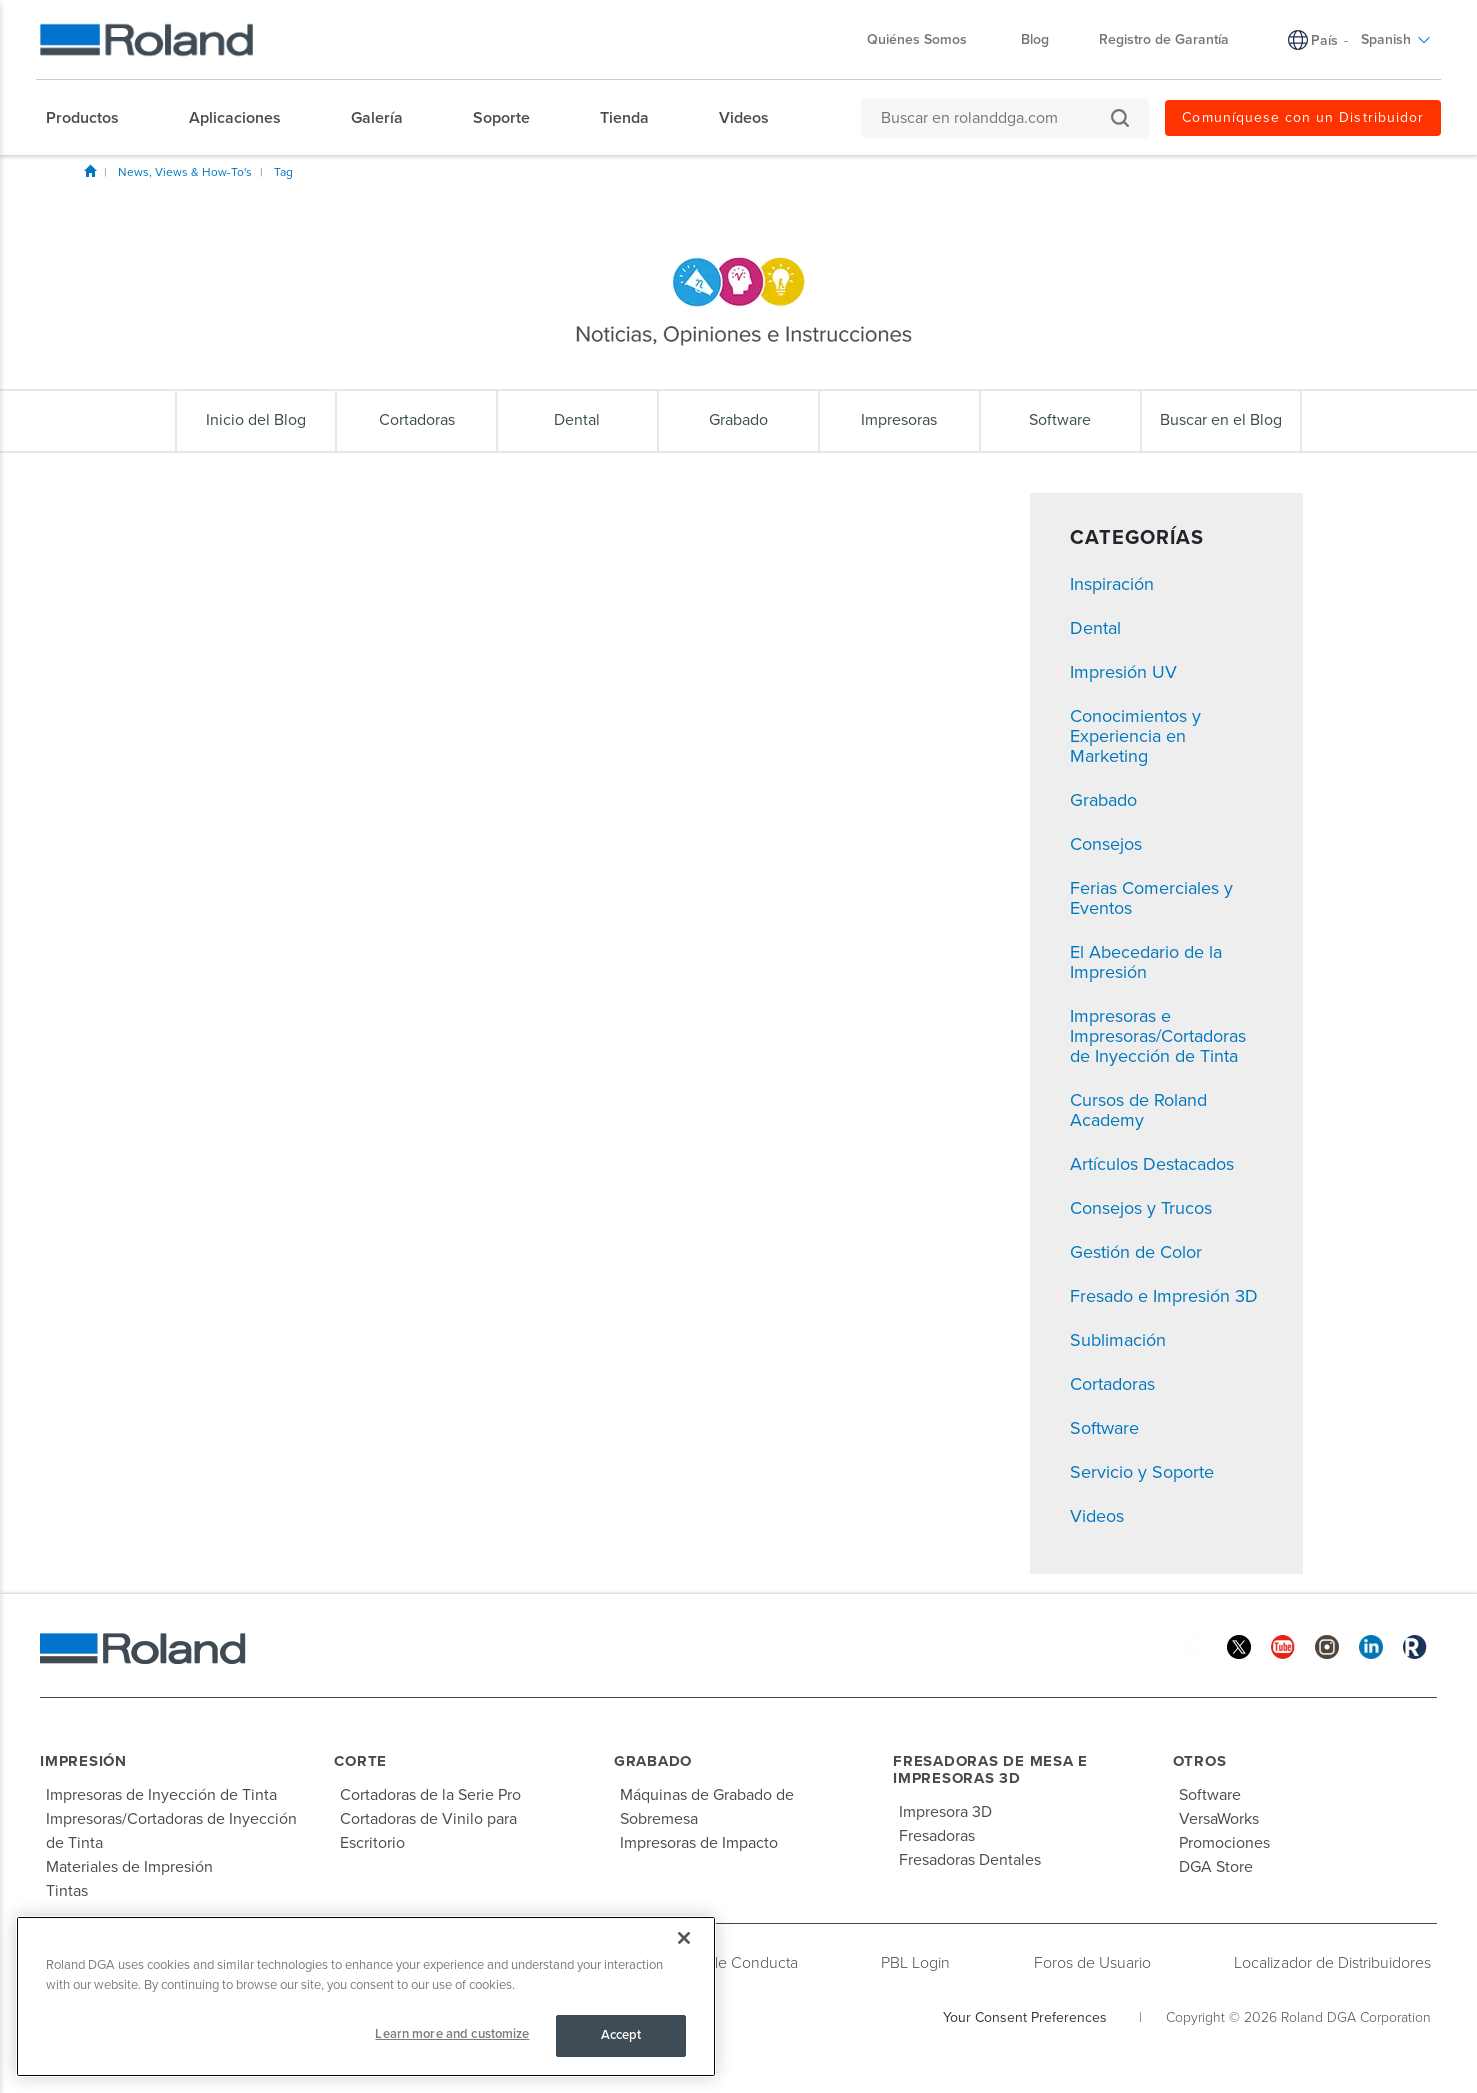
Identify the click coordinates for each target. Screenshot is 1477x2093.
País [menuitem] (1324, 40)
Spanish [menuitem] (1396, 39)
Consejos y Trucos (1141, 1208)
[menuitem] (92, 118)
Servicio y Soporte (1142, 1472)
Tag (283, 172)
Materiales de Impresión (129, 1867)
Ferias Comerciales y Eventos (1151, 898)
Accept (621, 2035)
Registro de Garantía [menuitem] (1164, 39)
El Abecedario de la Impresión (1146, 962)
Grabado (1103, 800)
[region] (366, 1996)
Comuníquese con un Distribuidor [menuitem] (1303, 117)
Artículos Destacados (1152, 1164)
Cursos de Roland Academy (1138, 1110)
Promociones (1224, 1843)
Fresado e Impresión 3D (1164, 1296)
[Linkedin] (1371, 1645)
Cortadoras (1112, 1384)
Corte (360, 1761)
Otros (1200, 1761)
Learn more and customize (452, 2034)
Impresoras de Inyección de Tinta (161, 1795)
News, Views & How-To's (185, 172)
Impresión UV (1123, 672)
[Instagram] (1327, 1645)
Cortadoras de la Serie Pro (430, 1795)
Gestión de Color (1136, 1252)
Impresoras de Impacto (699, 1843)
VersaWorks (1219, 1819)
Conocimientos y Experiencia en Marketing (1135, 736)
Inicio (90, 171)
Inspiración (1112, 584)
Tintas (67, 1891)
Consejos (1106, 844)
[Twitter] (1239, 1645)
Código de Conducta (726, 1963)
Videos (1097, 1516)
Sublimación (1118, 1340)
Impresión (83, 1761)
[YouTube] (1283, 1645)
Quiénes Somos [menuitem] (927, 39)
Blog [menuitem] (1035, 39)
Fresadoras (937, 1836)
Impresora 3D (945, 1812)
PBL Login (915, 1963)
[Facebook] (1195, 1645)
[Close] (684, 1938)
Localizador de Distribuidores (1332, 1963)
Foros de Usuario (1092, 1963)
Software (1104, 1428)
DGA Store (1216, 1867)
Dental (1095, 628)
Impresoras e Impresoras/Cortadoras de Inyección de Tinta (1158, 1036)
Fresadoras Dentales (970, 1860)
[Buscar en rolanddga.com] (995, 118)
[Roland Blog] (1415, 1645)
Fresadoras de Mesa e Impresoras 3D (990, 1769)
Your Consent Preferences (1025, 2017)
